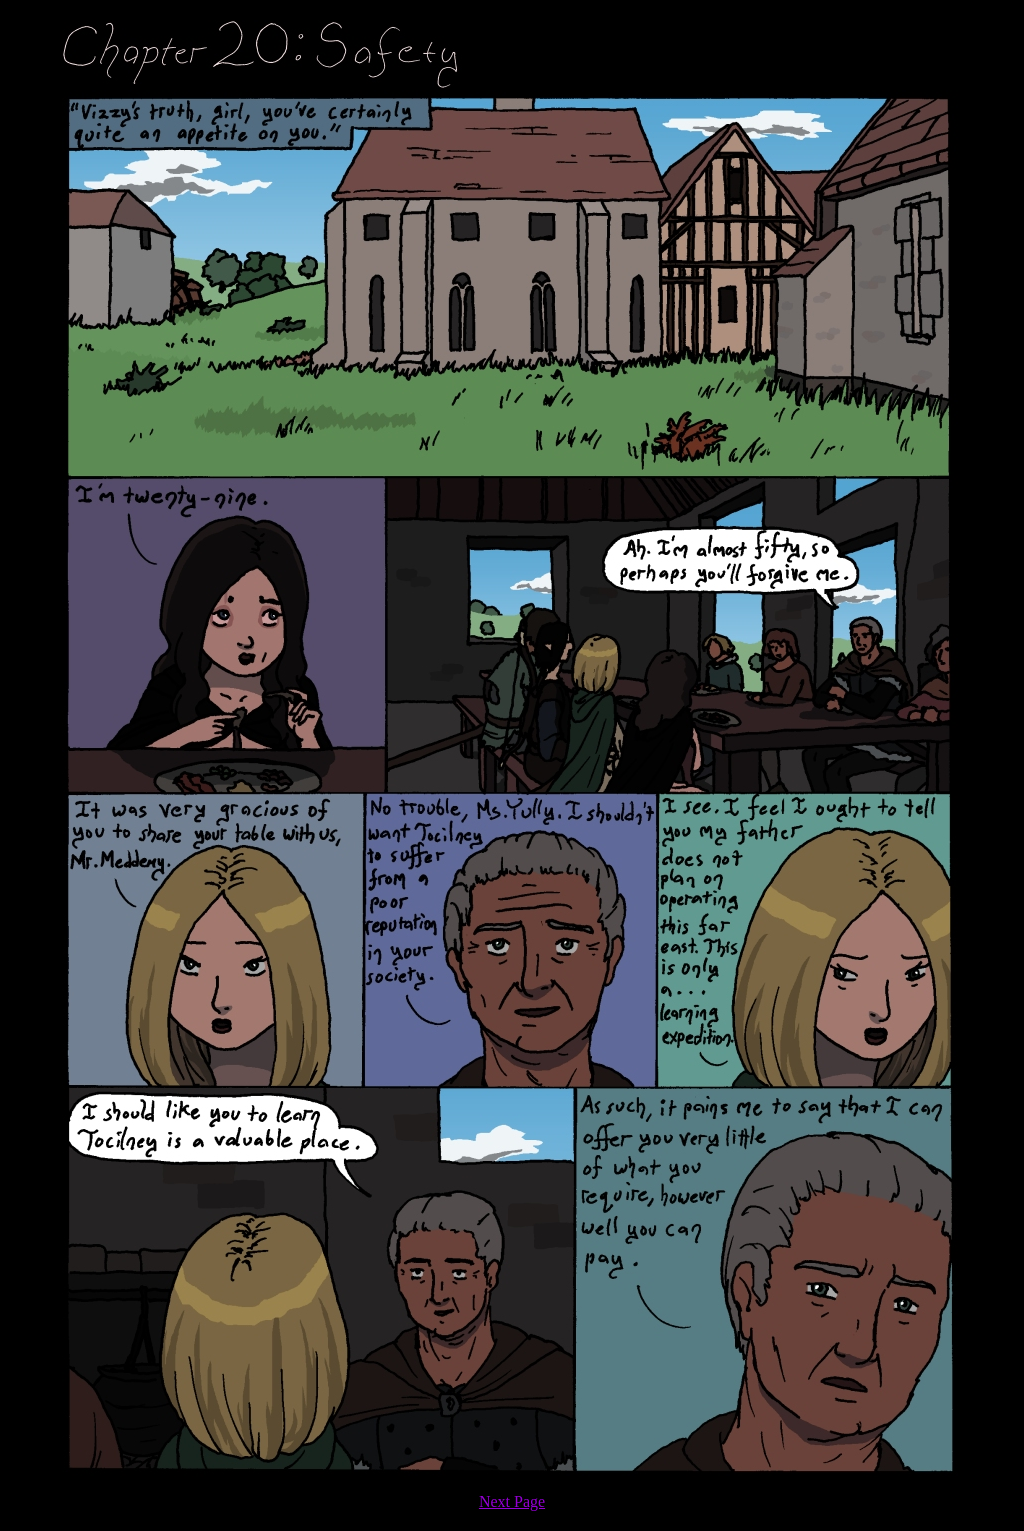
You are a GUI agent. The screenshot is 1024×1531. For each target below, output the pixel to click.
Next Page (512, 1501)
